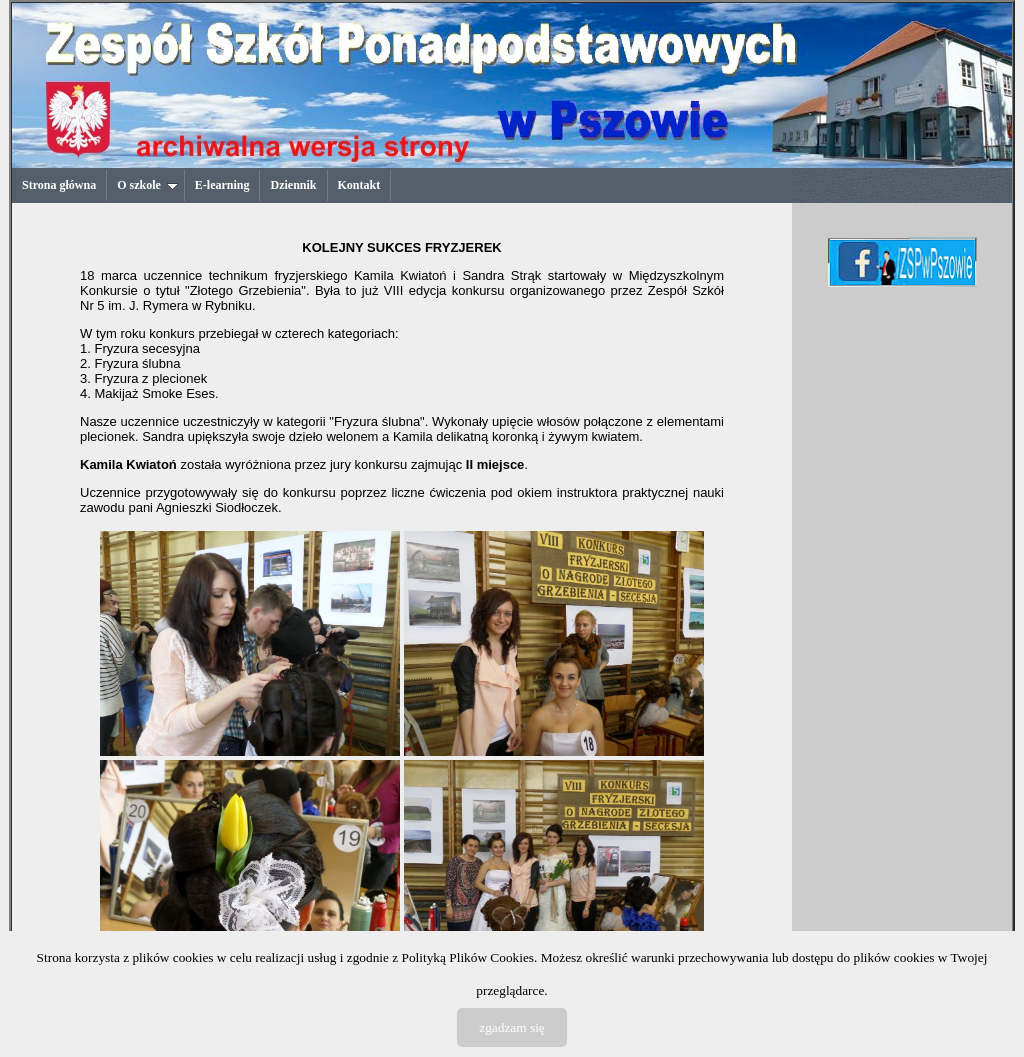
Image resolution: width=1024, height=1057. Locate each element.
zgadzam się (512, 1027)
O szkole (147, 185)
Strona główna (59, 185)
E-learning (222, 185)
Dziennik (293, 185)
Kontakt (359, 185)
